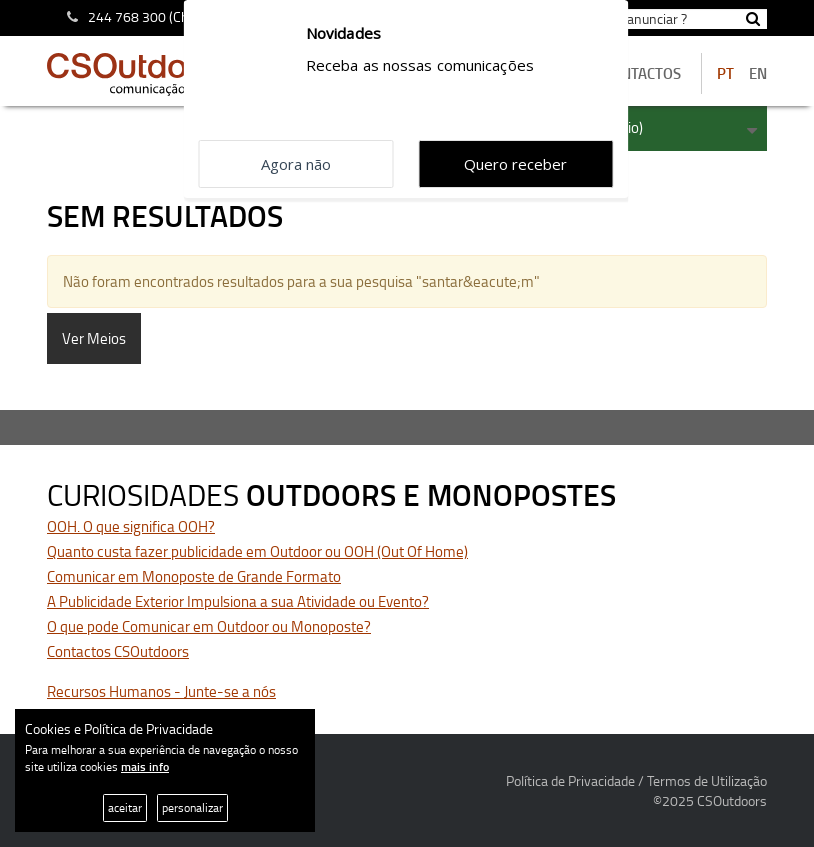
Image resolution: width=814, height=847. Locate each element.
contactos (642, 73)
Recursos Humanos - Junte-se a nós (161, 691)
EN (758, 73)
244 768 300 (127, 16)
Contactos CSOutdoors (118, 651)
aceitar (125, 807)
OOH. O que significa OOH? (131, 526)
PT (725, 73)
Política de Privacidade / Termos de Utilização (636, 780)
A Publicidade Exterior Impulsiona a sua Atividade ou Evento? (238, 601)
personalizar (192, 807)
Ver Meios (94, 338)
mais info (145, 766)
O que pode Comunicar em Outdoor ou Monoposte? (209, 626)
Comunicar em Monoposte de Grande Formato (194, 576)
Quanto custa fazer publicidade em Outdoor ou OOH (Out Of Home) (257, 551)
